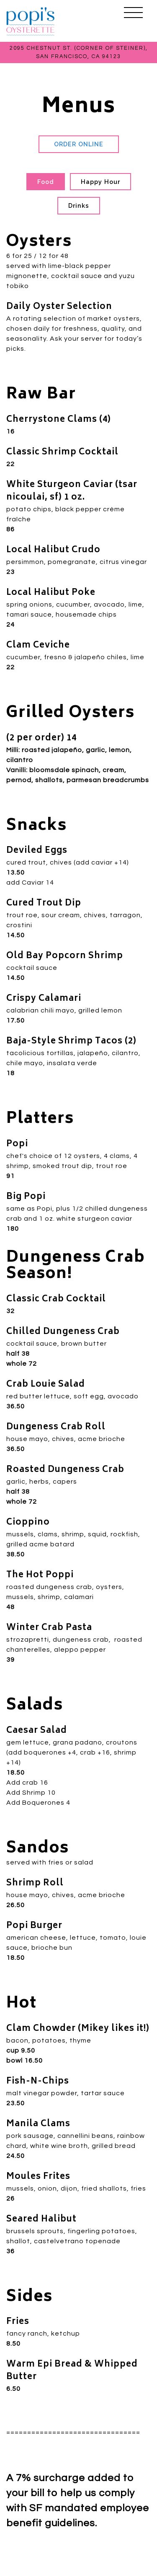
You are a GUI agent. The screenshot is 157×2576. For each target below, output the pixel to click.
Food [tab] (45, 181)
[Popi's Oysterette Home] (31, 21)
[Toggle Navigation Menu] (133, 12)
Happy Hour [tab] (100, 181)
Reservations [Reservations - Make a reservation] (78, 2565)
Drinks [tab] (78, 205)
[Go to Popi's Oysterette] (78, 52)
